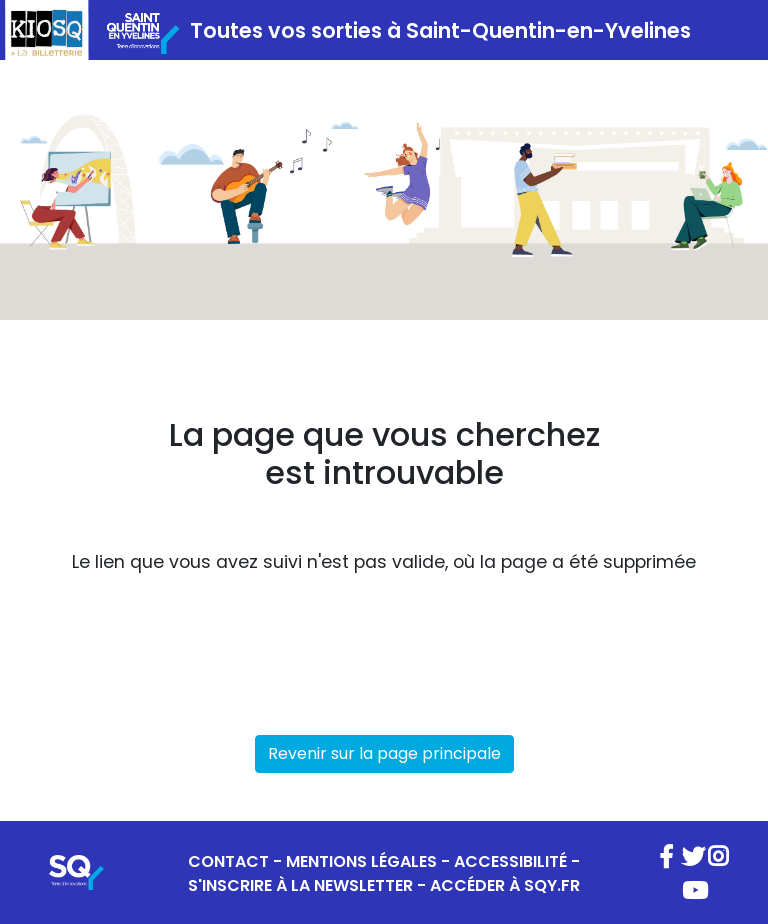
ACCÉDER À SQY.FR (505, 885)
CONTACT (228, 861)
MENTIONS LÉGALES (361, 861)
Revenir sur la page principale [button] (384, 753)
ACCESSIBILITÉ (510, 861)
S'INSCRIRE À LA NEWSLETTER (300, 885)
